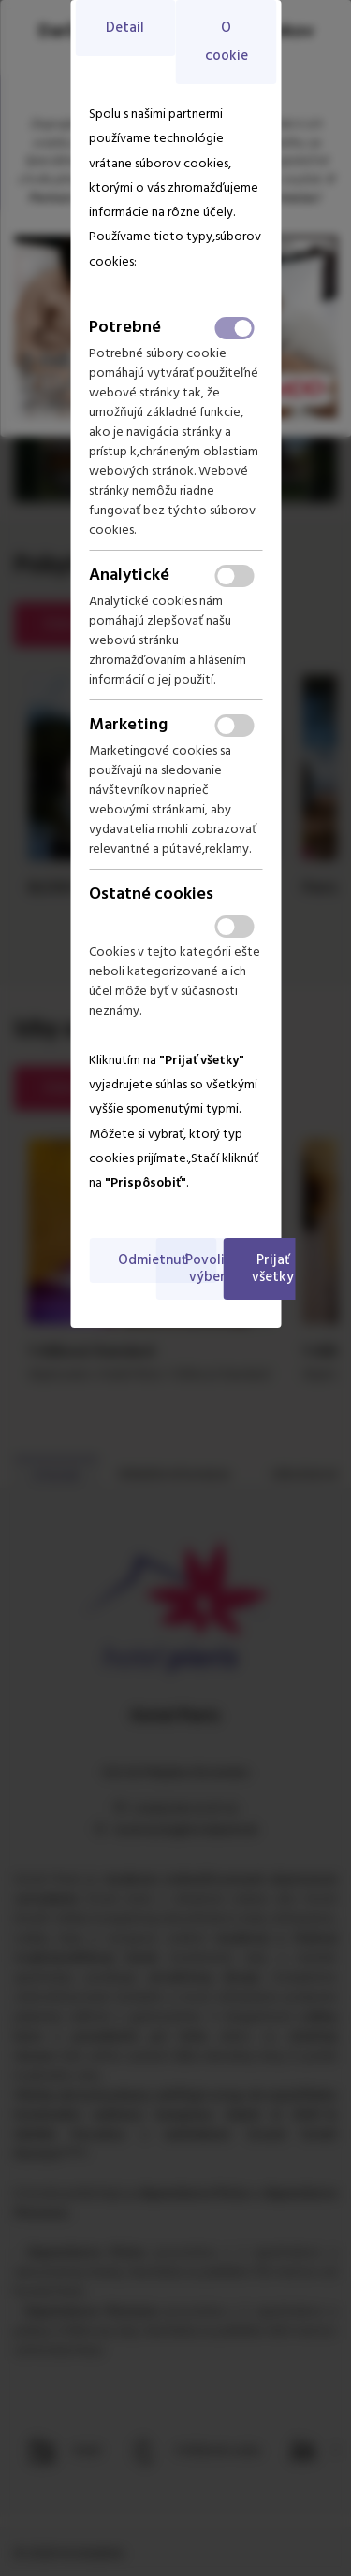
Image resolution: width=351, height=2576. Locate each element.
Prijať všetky (273, 1268)
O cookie (226, 42)
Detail (125, 28)
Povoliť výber (207, 1268)
